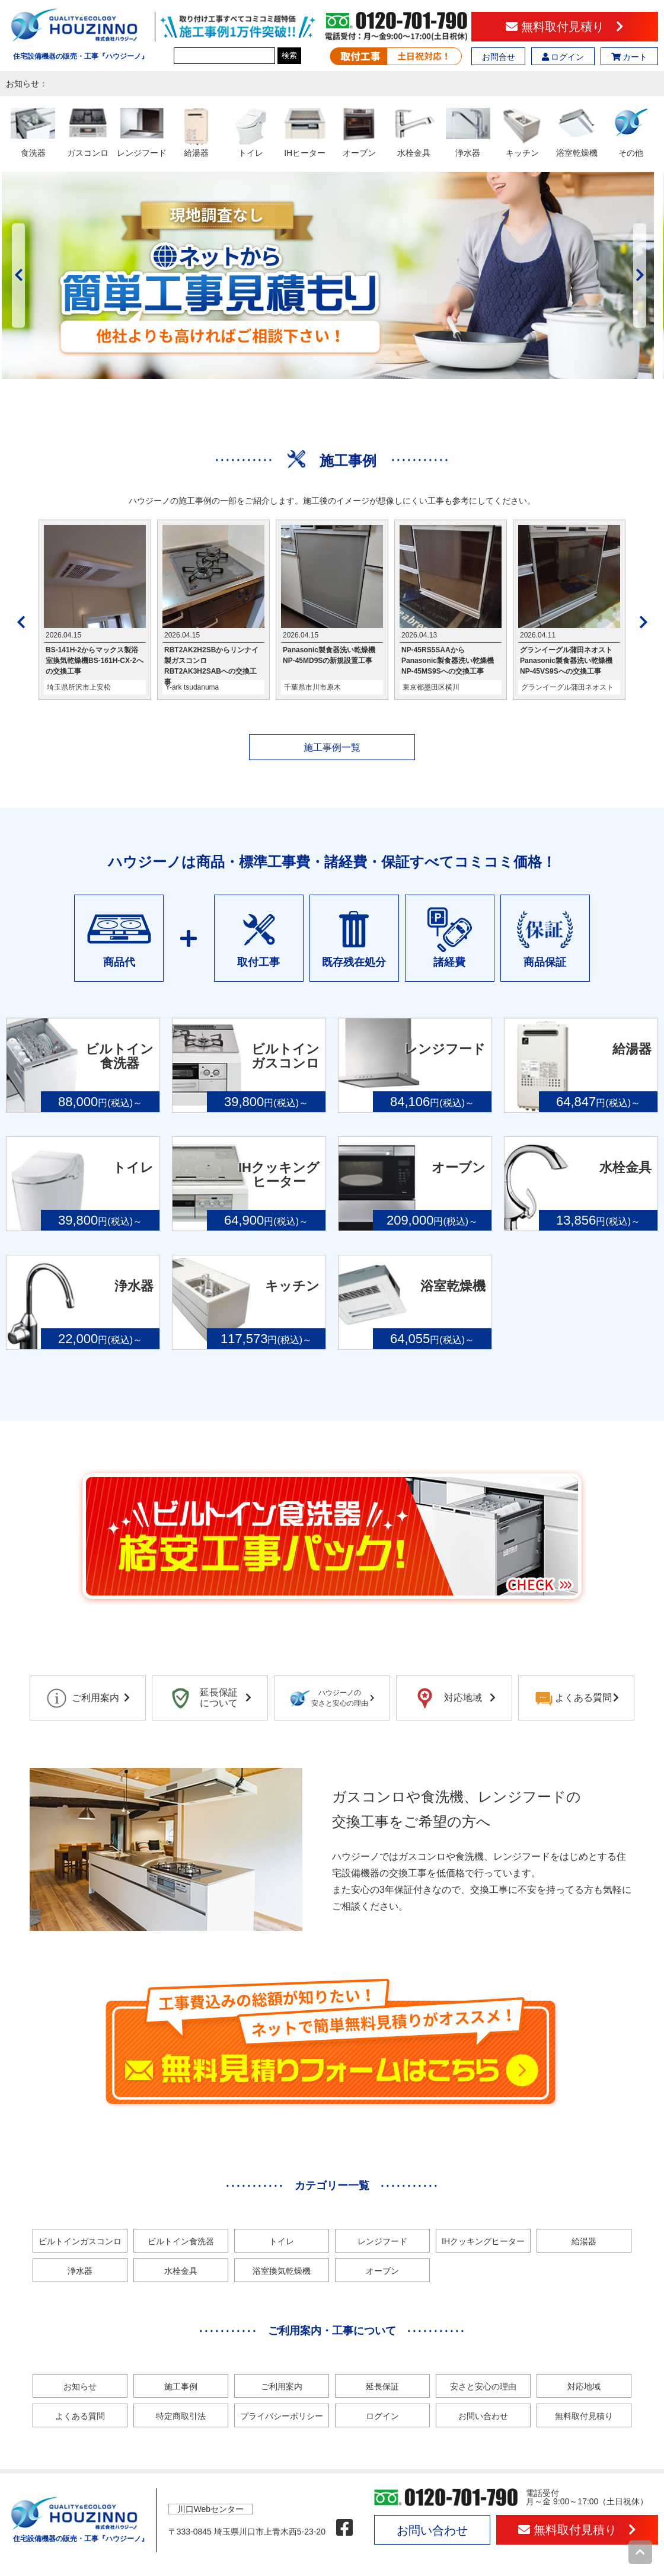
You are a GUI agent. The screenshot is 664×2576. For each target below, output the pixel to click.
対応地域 (584, 2386)
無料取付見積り (565, 26)
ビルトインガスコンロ (80, 2241)
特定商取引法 (181, 2416)
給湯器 (584, 2241)
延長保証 (382, 2386)
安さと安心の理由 (483, 2386)
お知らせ (80, 2386)
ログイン (563, 57)
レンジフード (382, 2241)
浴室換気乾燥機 (282, 2271)
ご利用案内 (281, 2386)
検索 (289, 55)
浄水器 (80, 2271)
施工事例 (180, 2386)
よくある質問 (80, 2416)
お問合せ (498, 57)
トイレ (281, 2241)
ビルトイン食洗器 (181, 2241)
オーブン (382, 2271)
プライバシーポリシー (281, 2416)
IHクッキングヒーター (483, 2241)
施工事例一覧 (332, 747)
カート (629, 57)
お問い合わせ (483, 2416)
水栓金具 (180, 2271)
